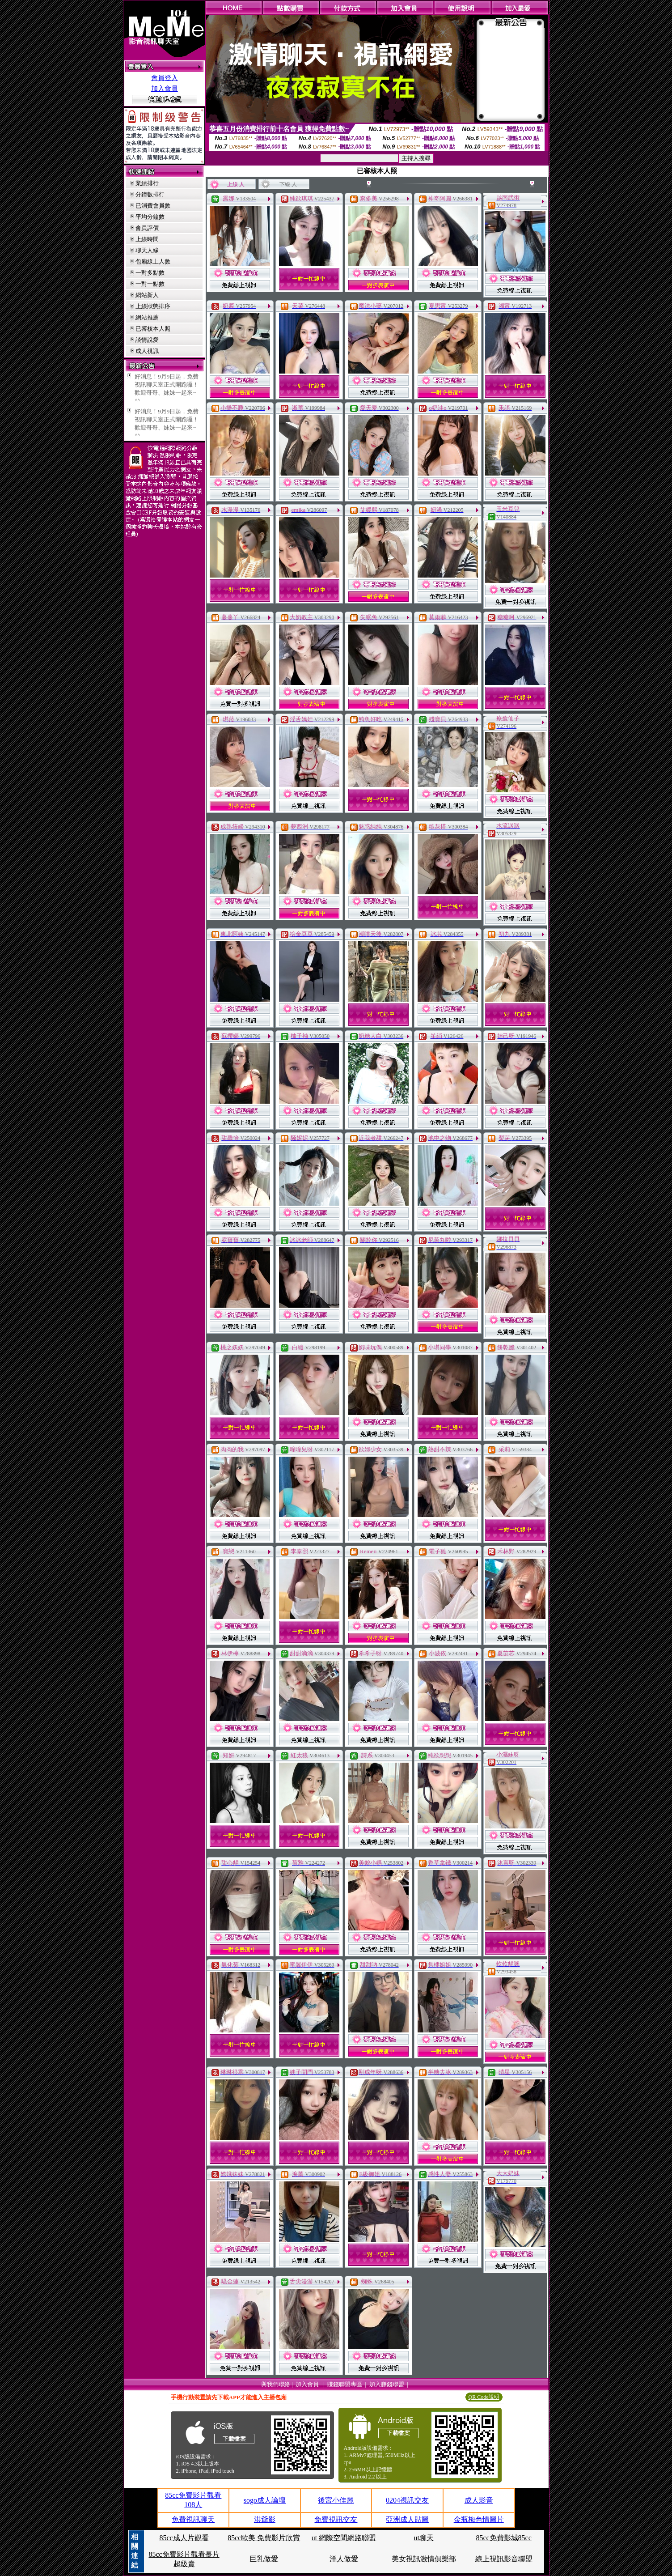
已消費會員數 (152, 205)
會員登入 (164, 77)
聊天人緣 (147, 250)
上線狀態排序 (152, 306)
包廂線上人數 (152, 261)
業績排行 (147, 183)
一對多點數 (150, 272)
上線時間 (147, 239)
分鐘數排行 (150, 194)
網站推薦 (147, 317)
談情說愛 (147, 339)
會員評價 (147, 228)
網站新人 (147, 295)
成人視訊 (147, 351)
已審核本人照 (152, 328)
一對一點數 (150, 284)
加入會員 (164, 88)
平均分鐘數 (150, 216)
